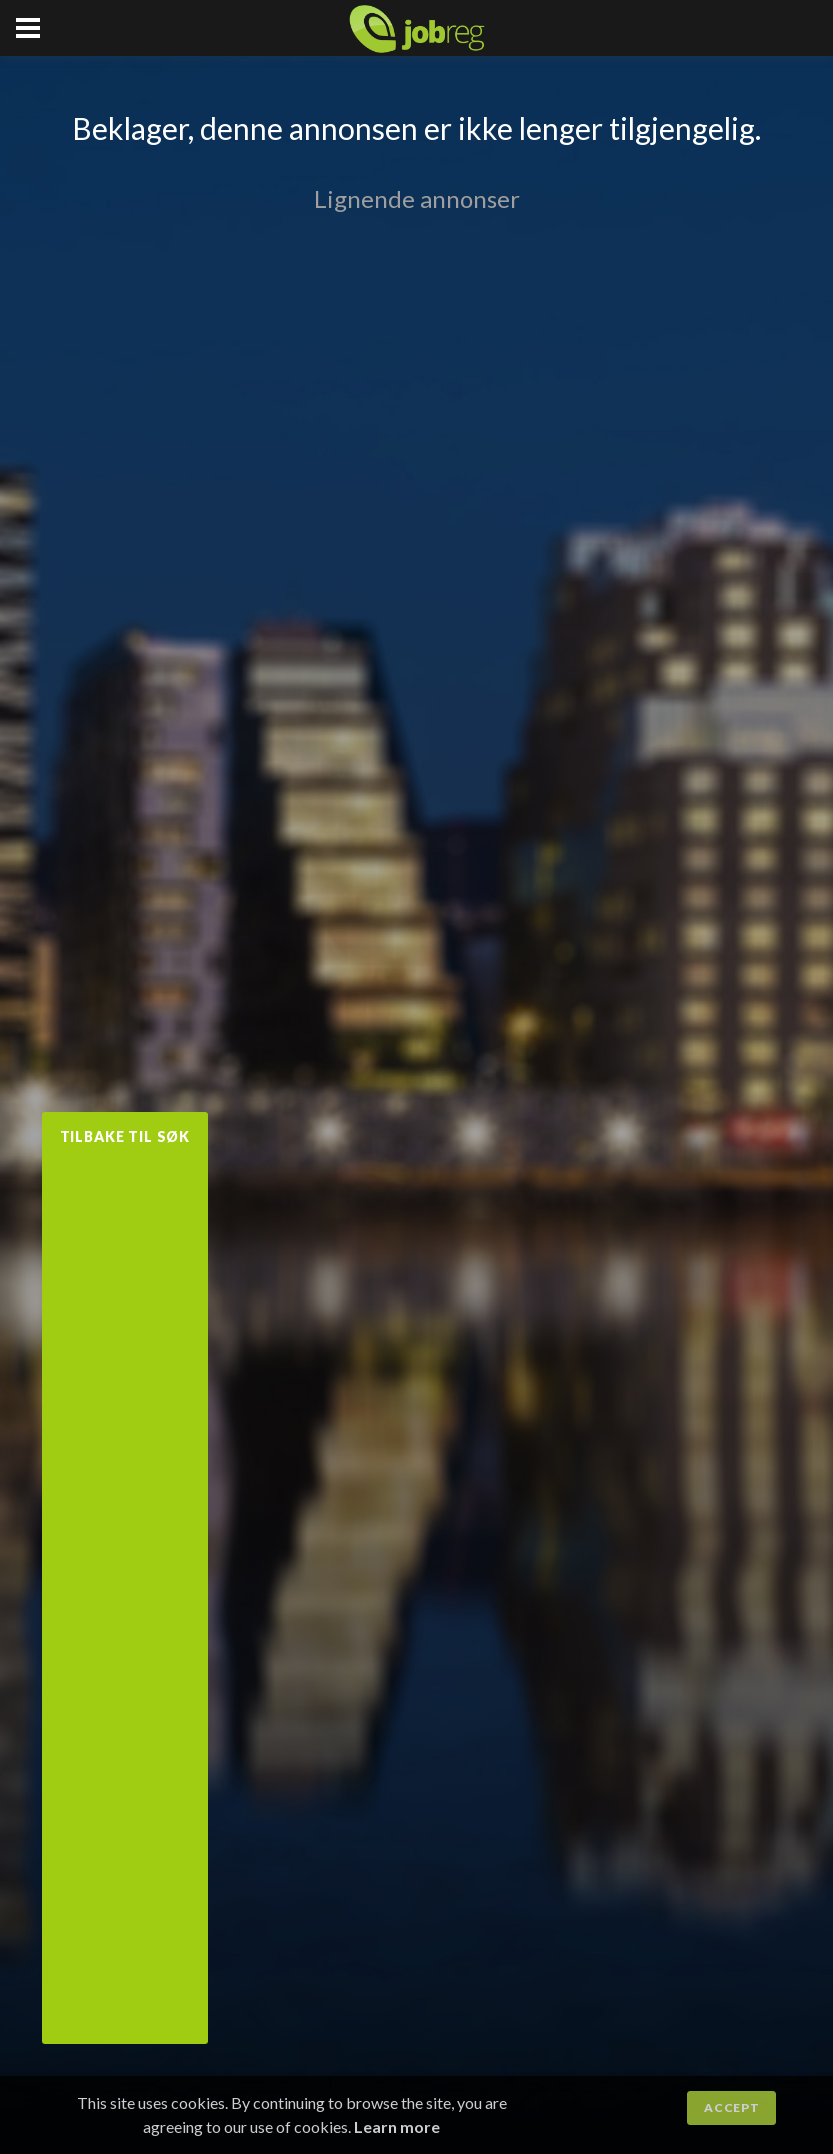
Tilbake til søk (125, 1136)
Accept (731, 2107)
